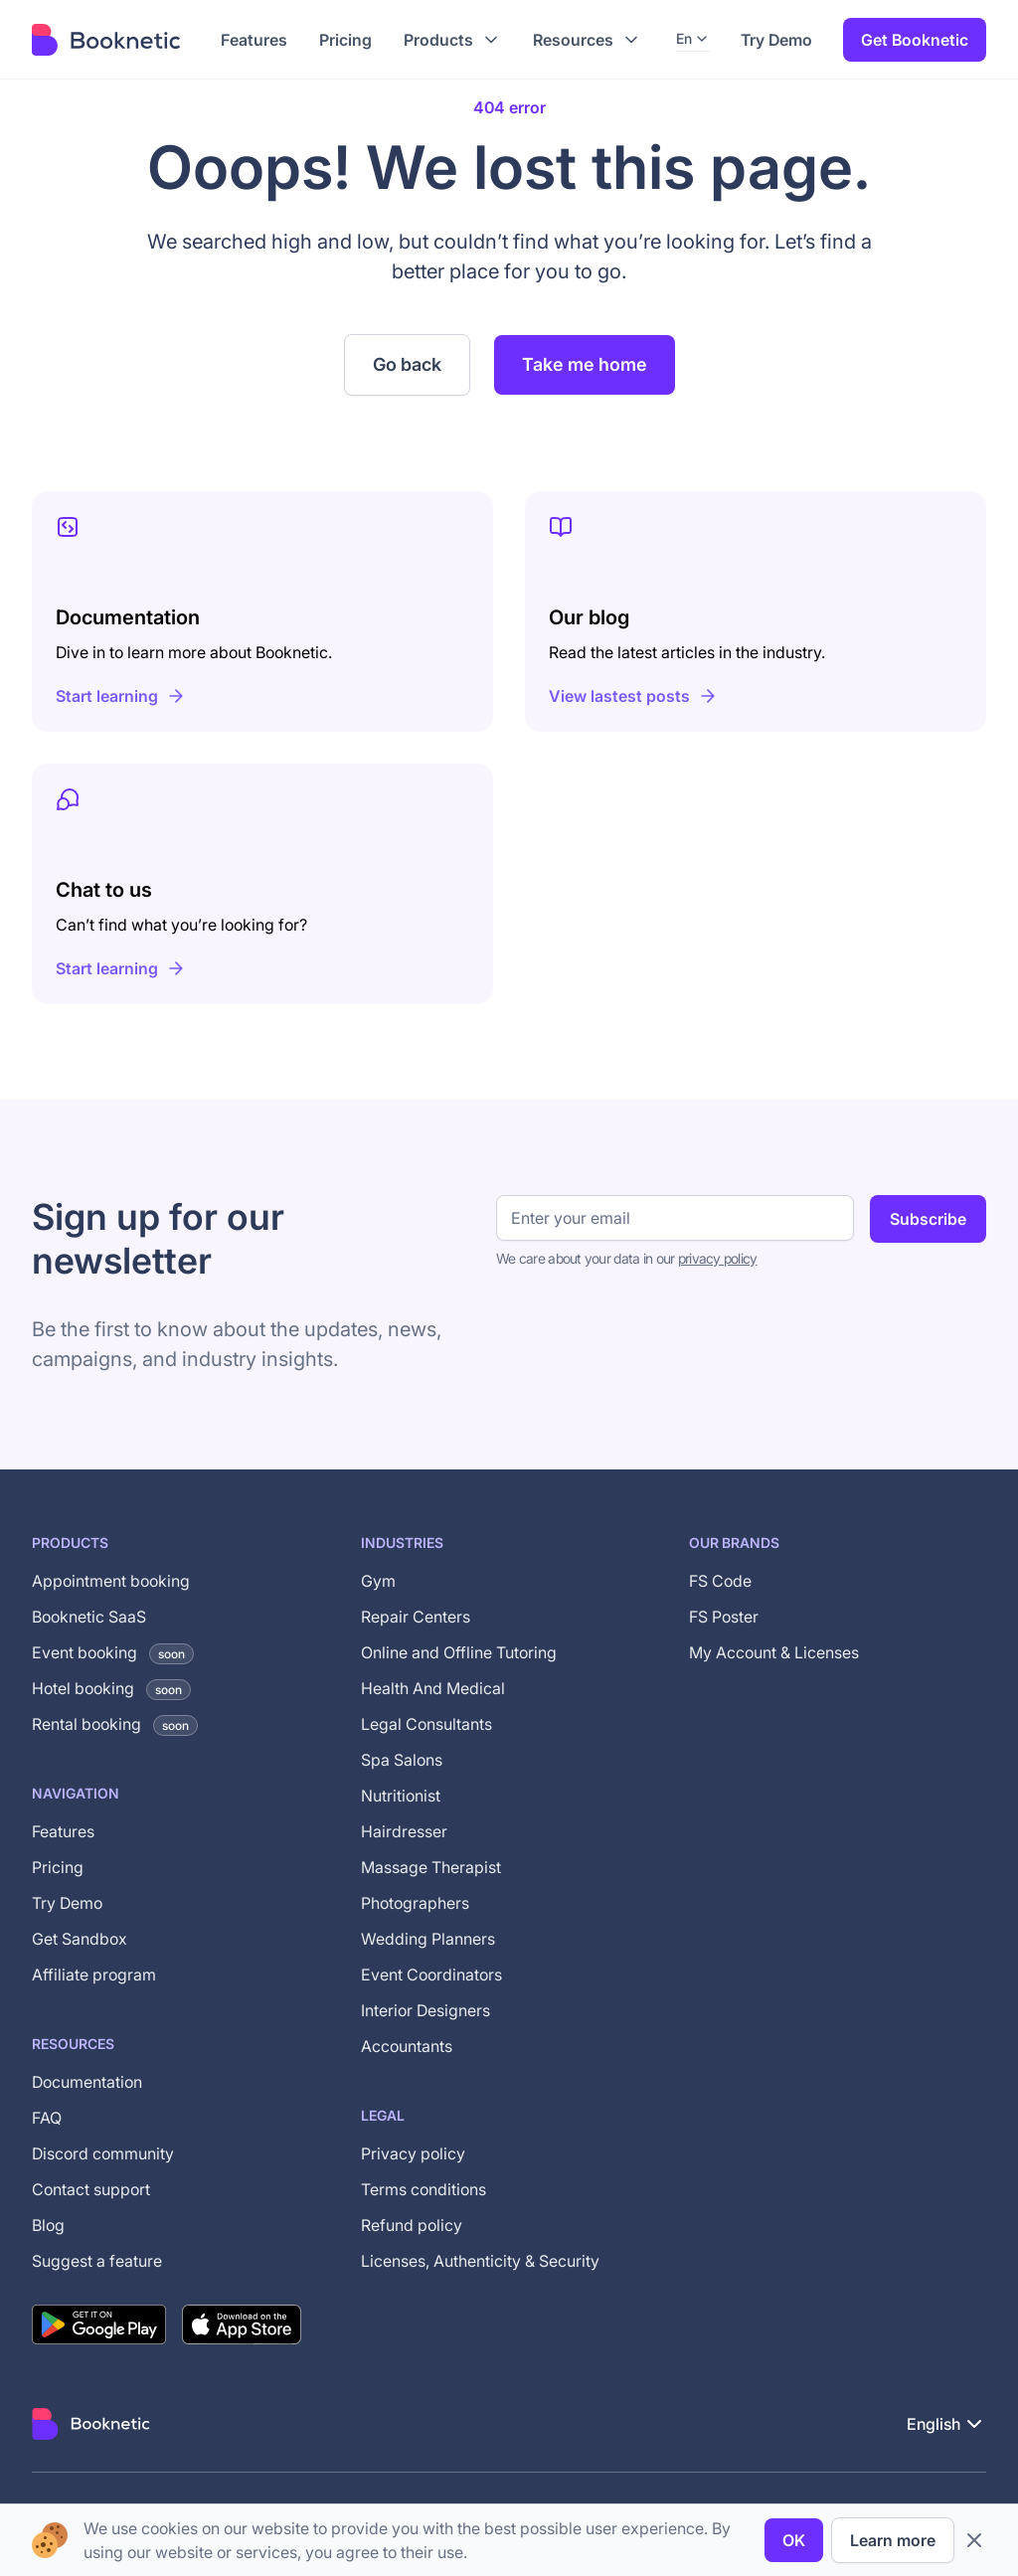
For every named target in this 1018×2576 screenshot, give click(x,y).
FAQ (47, 2118)
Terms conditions (423, 2189)
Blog (48, 2225)
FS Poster (724, 1617)
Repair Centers (415, 1617)
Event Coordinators (431, 1974)
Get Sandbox (79, 1939)
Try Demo (776, 40)
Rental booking (115, 1724)
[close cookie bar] (974, 2540)
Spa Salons (401, 1760)
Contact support (91, 2189)
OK (793, 2540)
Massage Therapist (431, 1867)
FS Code (720, 1581)
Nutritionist (400, 1795)
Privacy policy (413, 2153)
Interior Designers (425, 2010)
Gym (378, 1581)
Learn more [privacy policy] (892, 2540)
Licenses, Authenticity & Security (480, 2261)
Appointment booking (111, 1581)
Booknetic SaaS (89, 1617)
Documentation (87, 2082)
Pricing (58, 1867)
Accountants (406, 2046)
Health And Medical (433, 1688)
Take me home (584, 364)
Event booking (113, 1652)
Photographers (415, 1903)
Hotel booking (111, 1688)
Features (63, 1831)
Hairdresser (404, 1831)
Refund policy (411, 2225)
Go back (407, 364)
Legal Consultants (426, 1724)
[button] (452, 40)
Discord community (103, 2153)
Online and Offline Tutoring (459, 1652)
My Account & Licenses (774, 1652)
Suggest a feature (97, 2261)
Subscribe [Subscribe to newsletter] (928, 1219)
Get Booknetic (914, 40)
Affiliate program (94, 1974)
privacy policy (718, 1258)
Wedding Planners (428, 1939)
